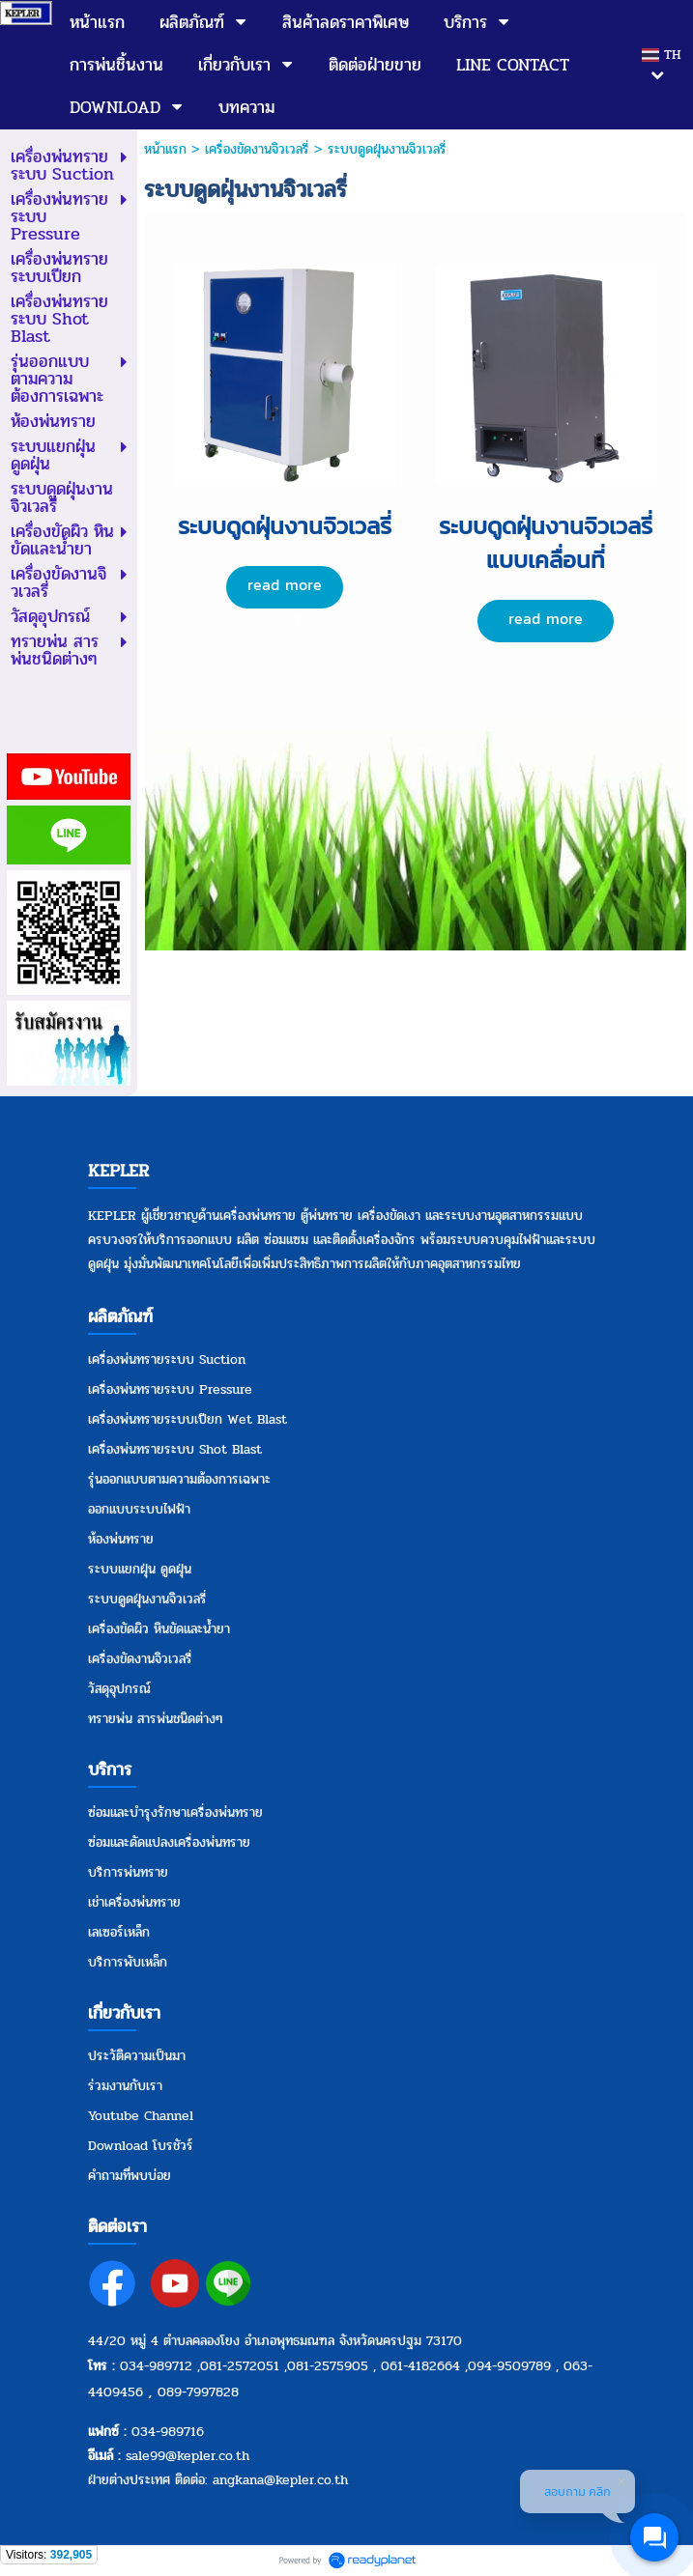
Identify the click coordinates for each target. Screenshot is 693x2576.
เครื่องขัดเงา (389, 1215)
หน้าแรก (165, 149)
